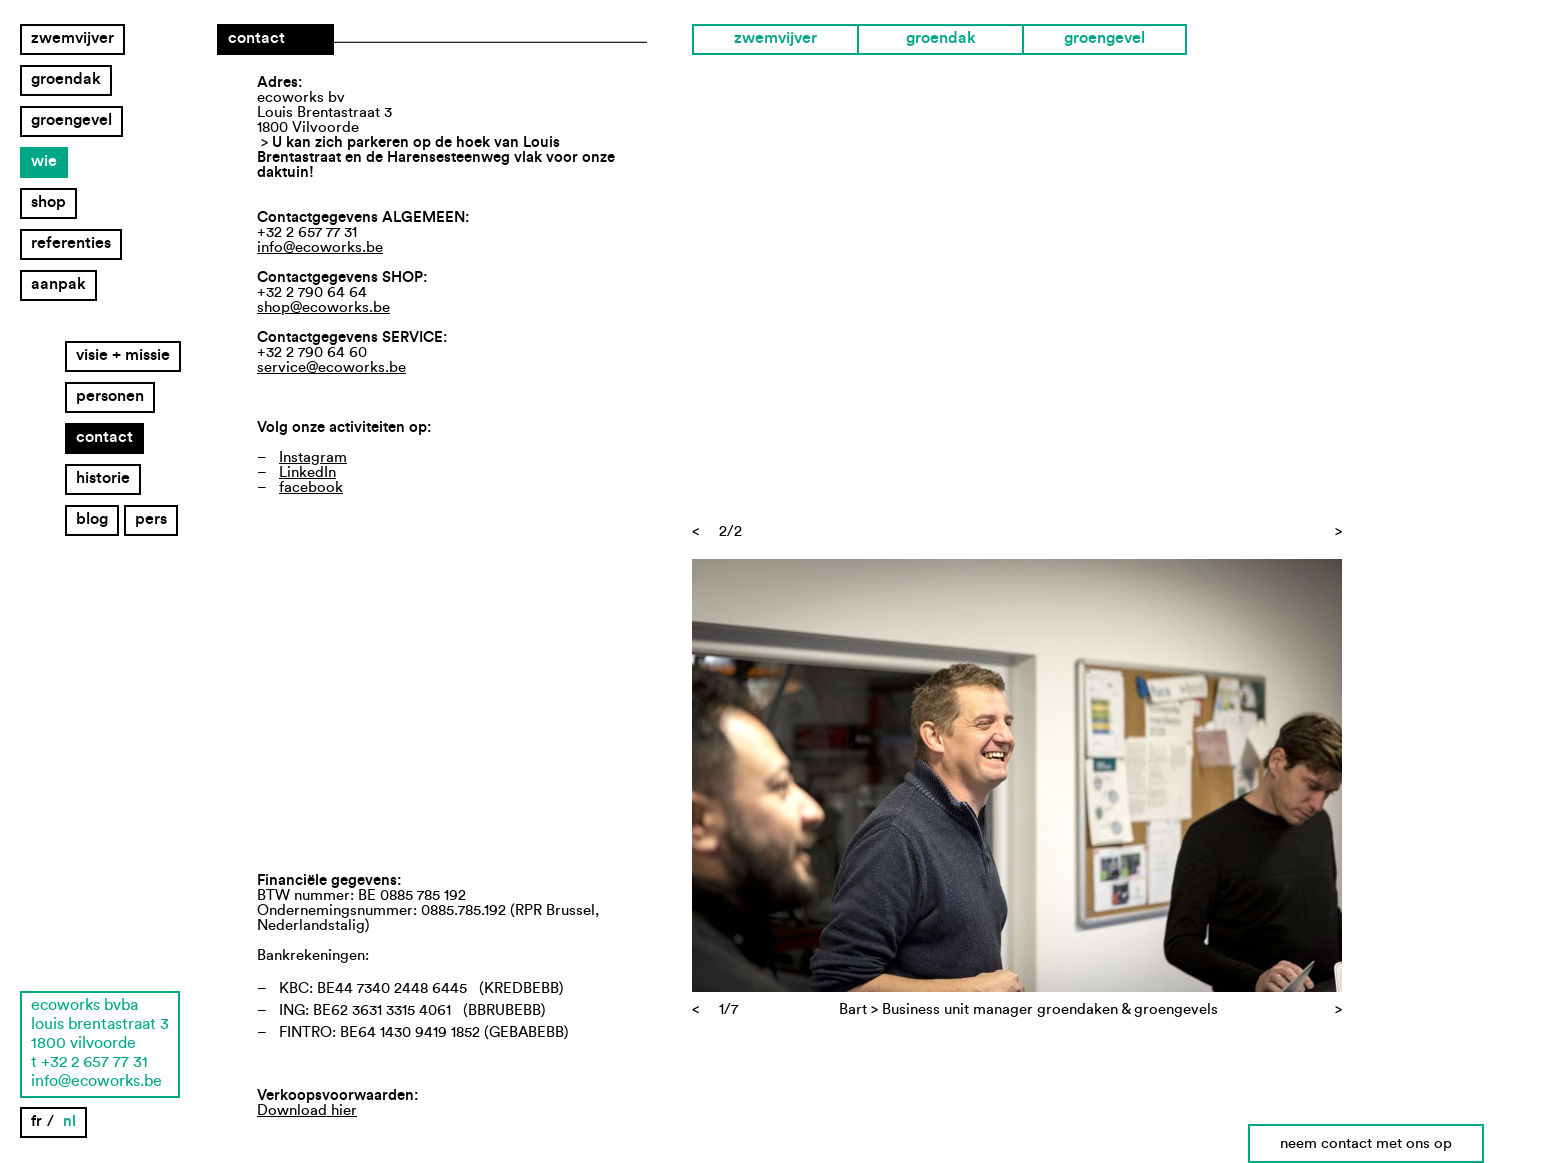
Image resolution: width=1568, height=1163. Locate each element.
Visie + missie (123, 355)
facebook (311, 487)
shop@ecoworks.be (323, 307)
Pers (151, 519)
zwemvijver (72, 38)
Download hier (307, 1110)
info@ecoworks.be (320, 247)
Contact (104, 437)
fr (36, 1121)
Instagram (313, 457)
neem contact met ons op (1366, 1143)
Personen (110, 396)
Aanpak (58, 284)
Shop (48, 202)
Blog (92, 519)
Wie (44, 161)
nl (69, 1121)
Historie (103, 478)
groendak (66, 79)
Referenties (71, 243)
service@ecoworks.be (331, 367)
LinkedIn (307, 472)
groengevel (71, 120)
